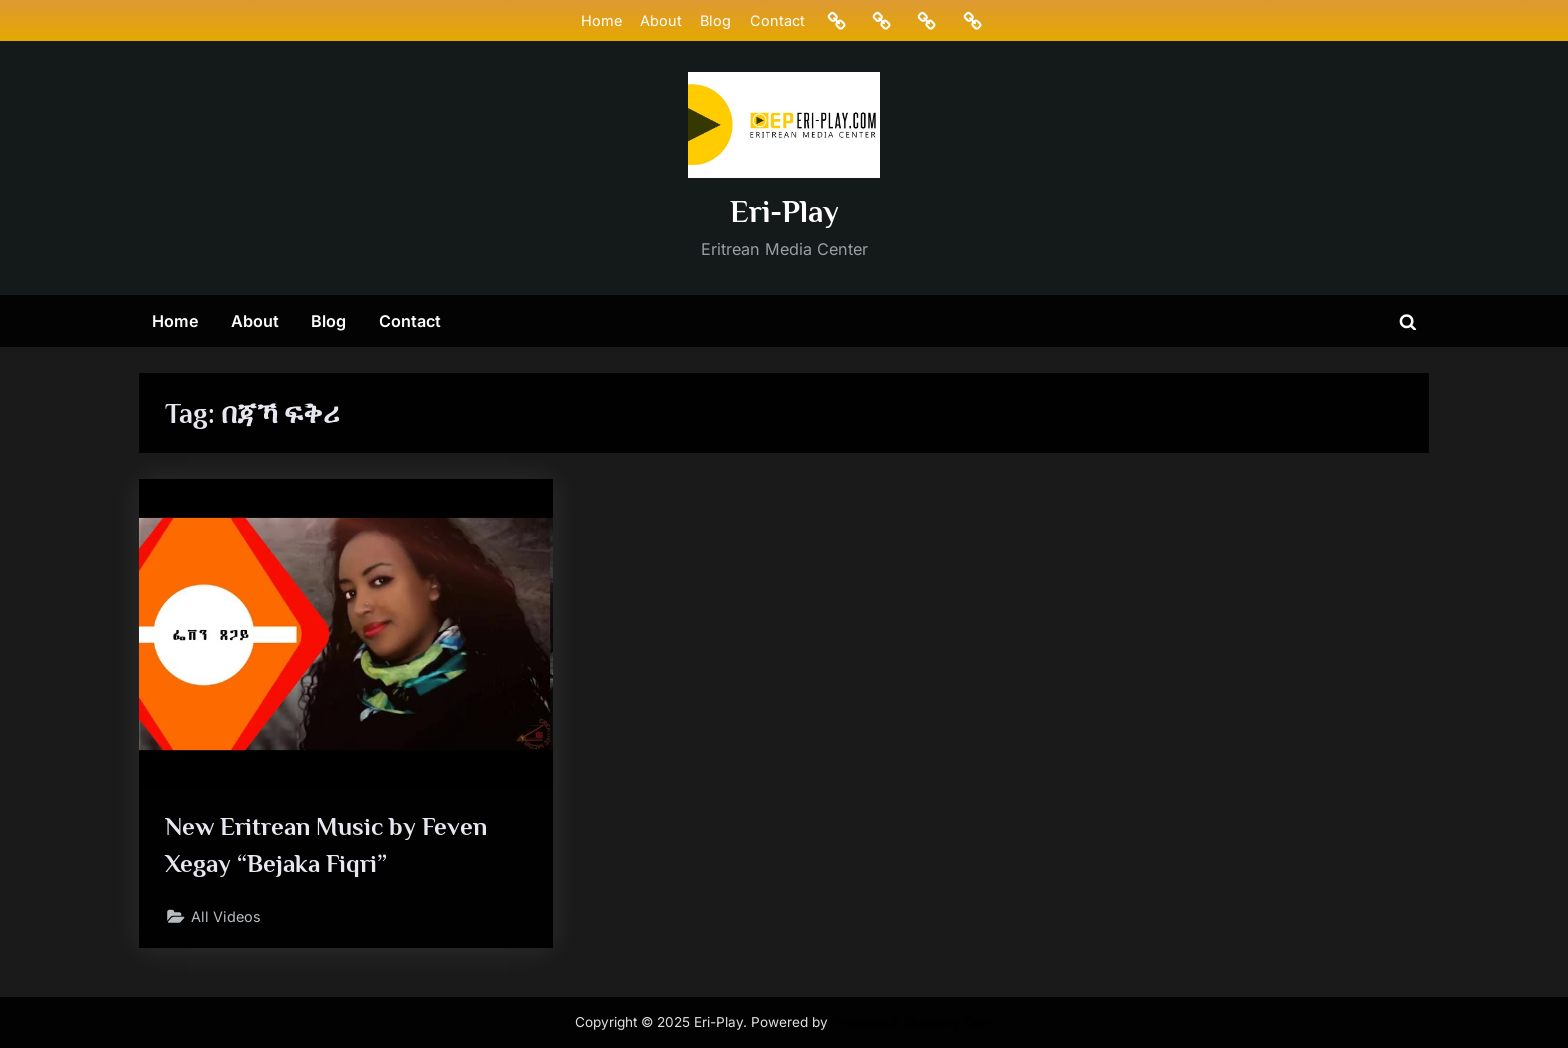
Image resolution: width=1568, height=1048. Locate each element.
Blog (715, 20)
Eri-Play (784, 211)
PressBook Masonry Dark (913, 1022)
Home (601, 20)
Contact (777, 20)
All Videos (226, 916)
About (661, 20)
